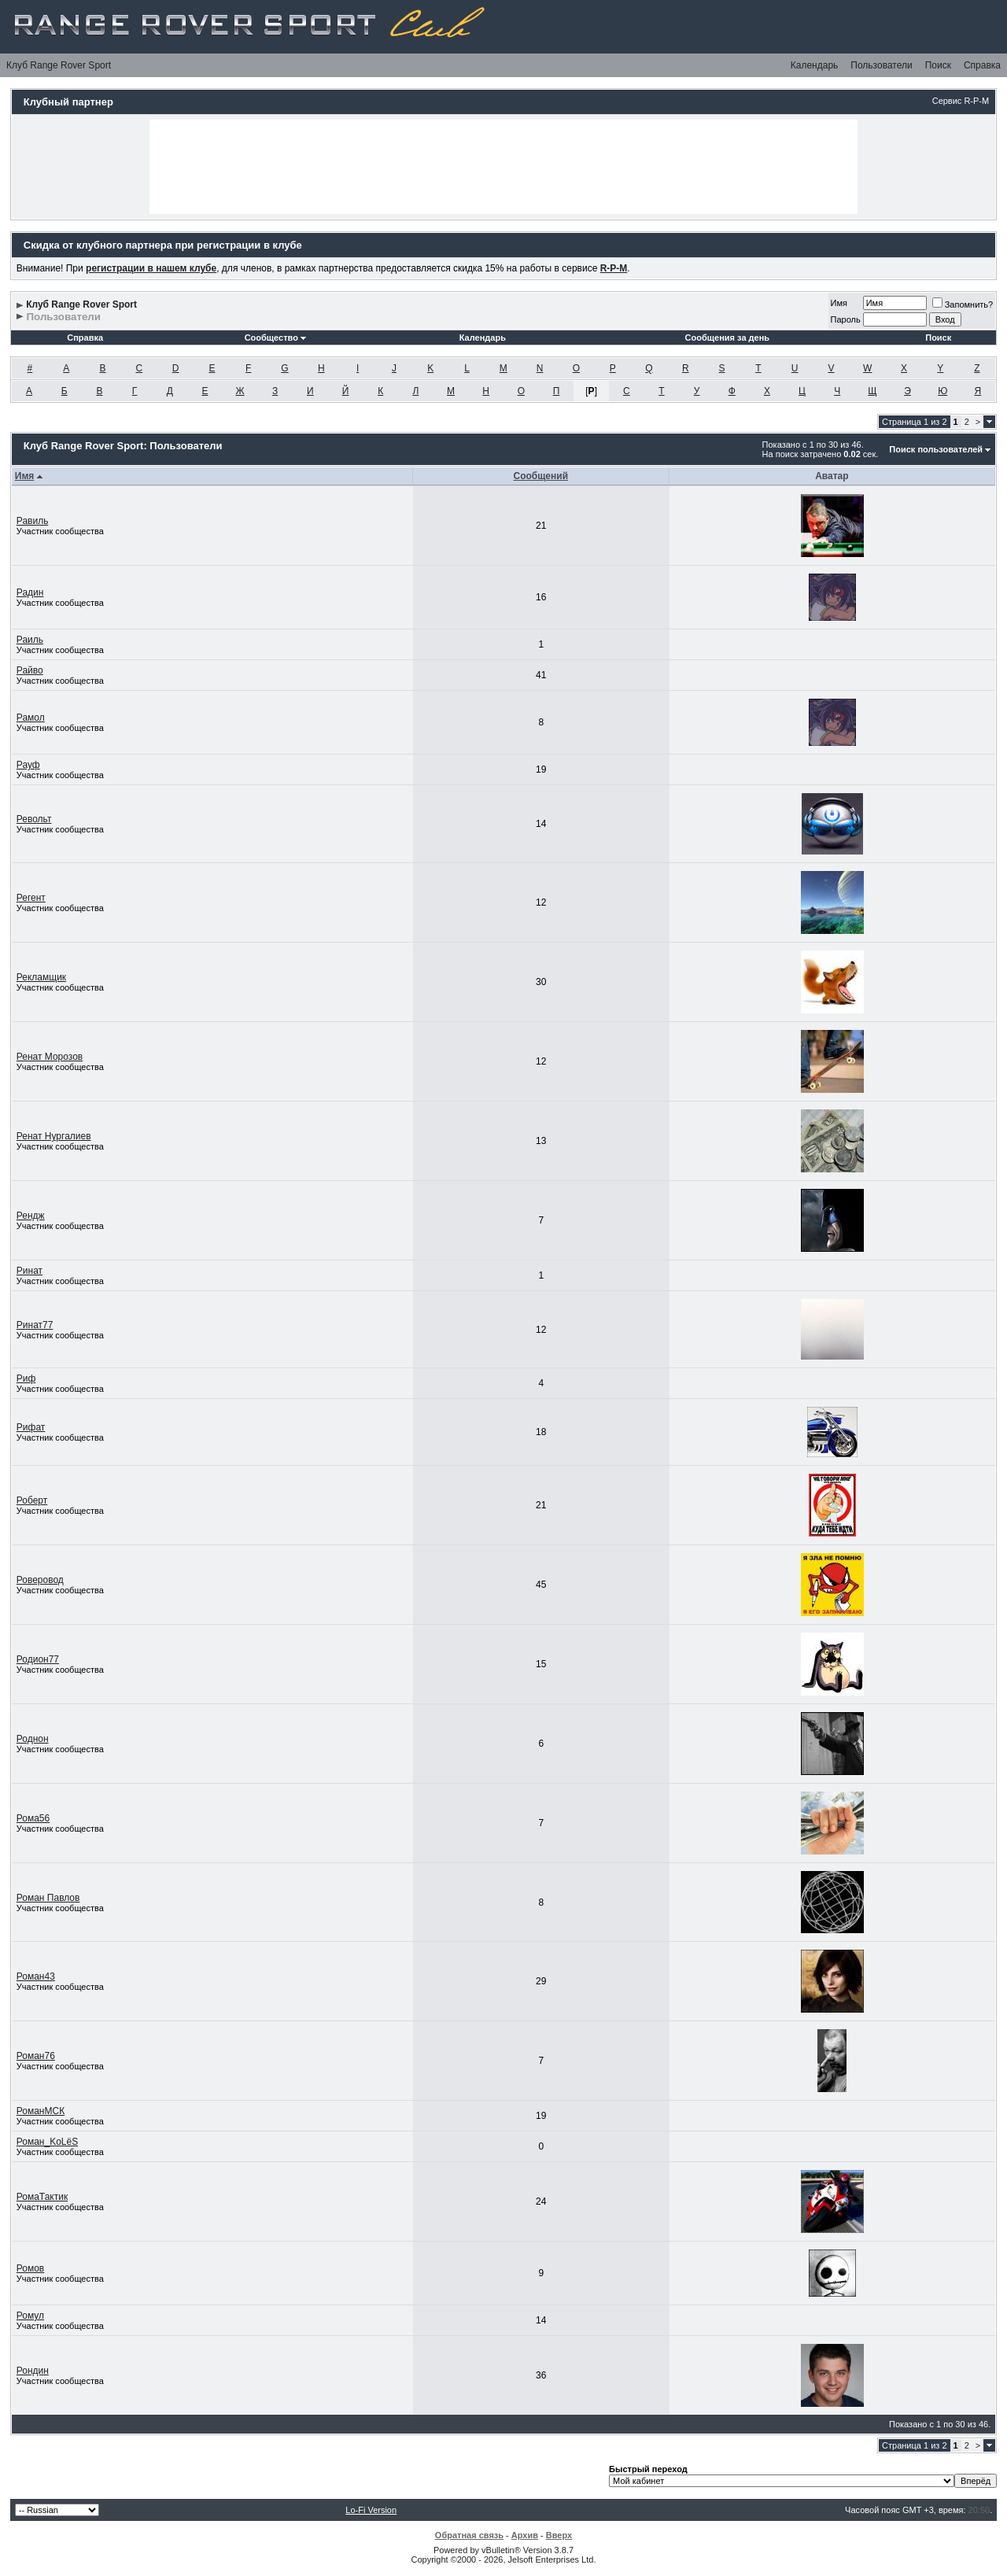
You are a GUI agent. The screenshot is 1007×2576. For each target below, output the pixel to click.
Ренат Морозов (50, 1056)
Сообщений (540, 476)
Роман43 (36, 1976)
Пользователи (881, 65)
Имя (839, 303)
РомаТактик (42, 2196)
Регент (31, 897)
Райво (30, 670)
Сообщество (275, 337)
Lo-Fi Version (371, 2510)
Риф (26, 1378)
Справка (982, 65)
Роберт (32, 1500)
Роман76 (36, 2055)
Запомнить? (963, 304)
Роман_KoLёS (47, 2141)
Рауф (28, 764)
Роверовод (40, 1579)
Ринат (29, 1270)
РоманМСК (41, 2111)
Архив (524, 2535)
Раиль (30, 639)
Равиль (33, 520)
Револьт (34, 819)
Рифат (31, 1427)
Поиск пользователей (936, 449)
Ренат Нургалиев (54, 1136)
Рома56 (33, 1818)
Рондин (33, 2370)
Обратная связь (469, 2535)
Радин (30, 592)
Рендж (31, 1215)
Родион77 (38, 1659)
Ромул (30, 2315)
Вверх (559, 2535)
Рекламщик (41, 977)
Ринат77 (35, 1324)
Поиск (938, 65)
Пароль (846, 319)
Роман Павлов (48, 1897)
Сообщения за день (727, 337)
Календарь (815, 65)
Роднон (33, 1738)
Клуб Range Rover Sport (58, 65)
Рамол (31, 717)
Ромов (30, 2268)
